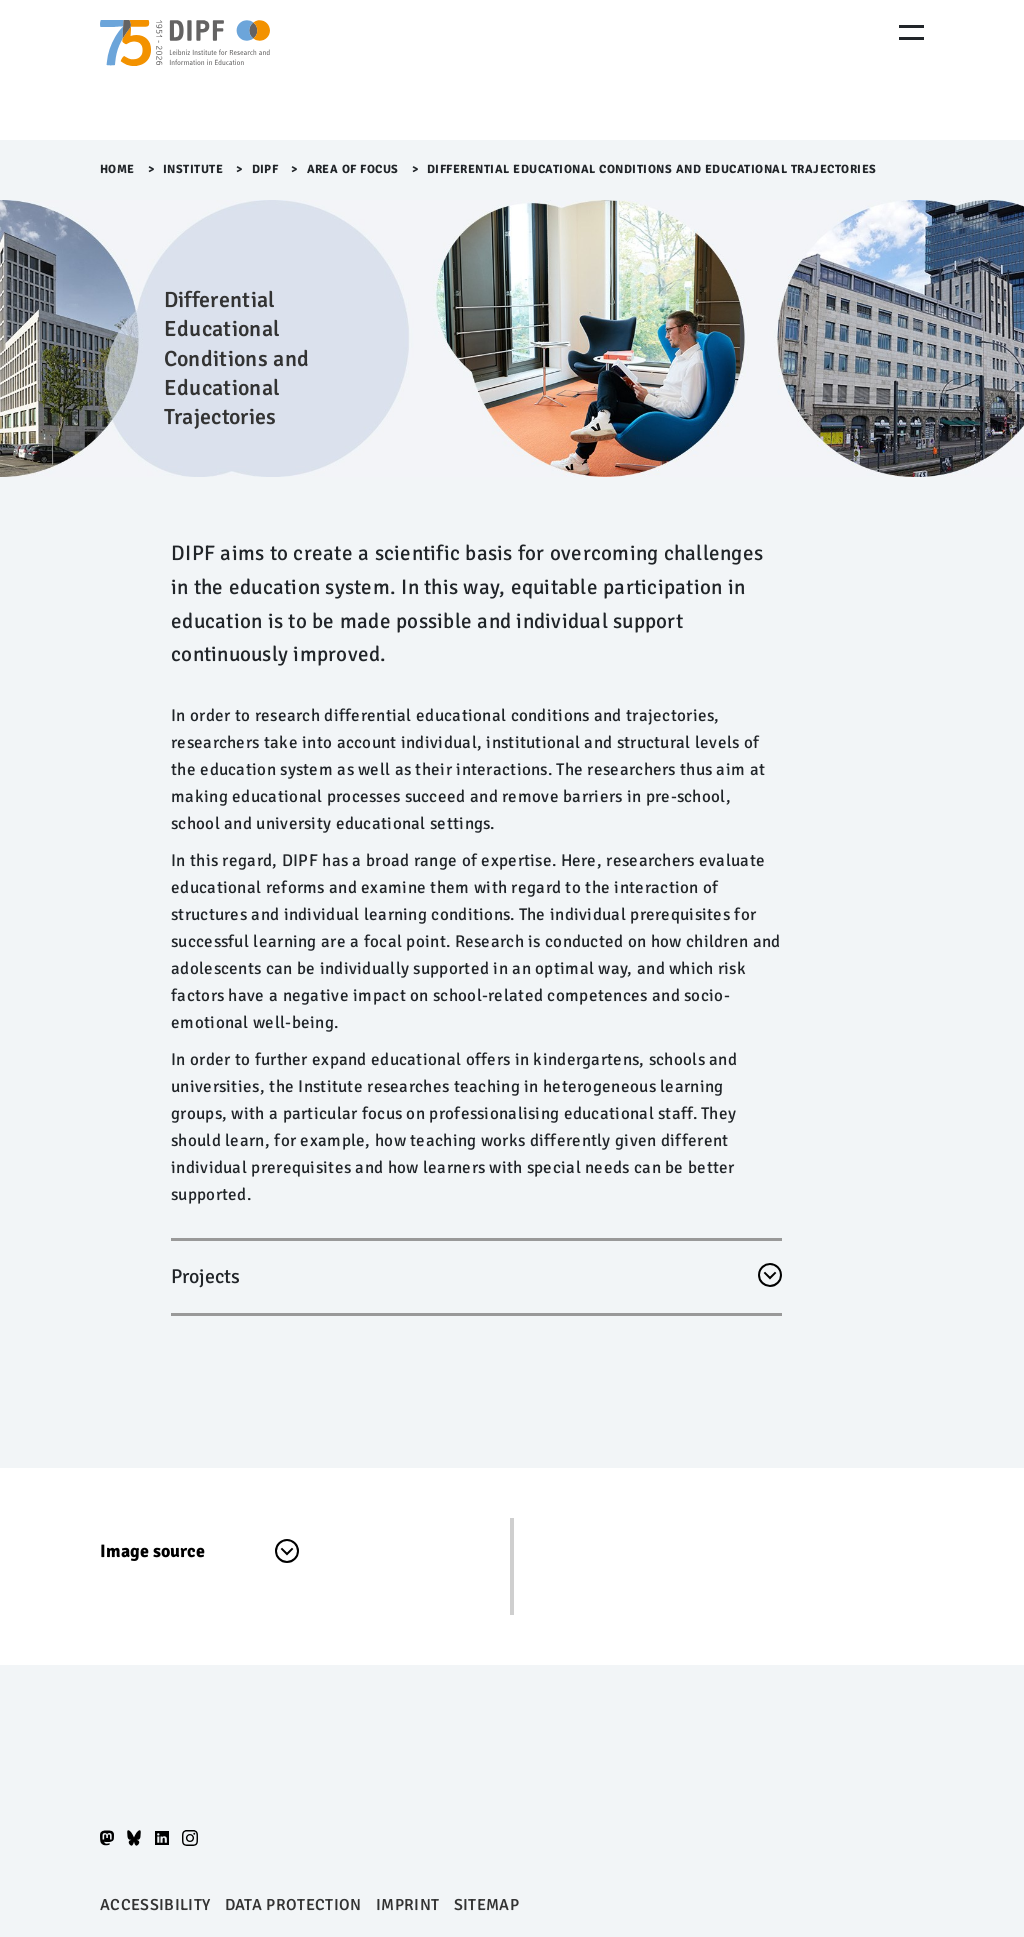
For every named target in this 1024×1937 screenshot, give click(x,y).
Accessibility (155, 1905)
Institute (193, 169)
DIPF (265, 169)
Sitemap (486, 1905)
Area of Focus (353, 169)
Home (117, 169)
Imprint (407, 1905)
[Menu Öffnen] (911, 32)
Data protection (293, 1905)
